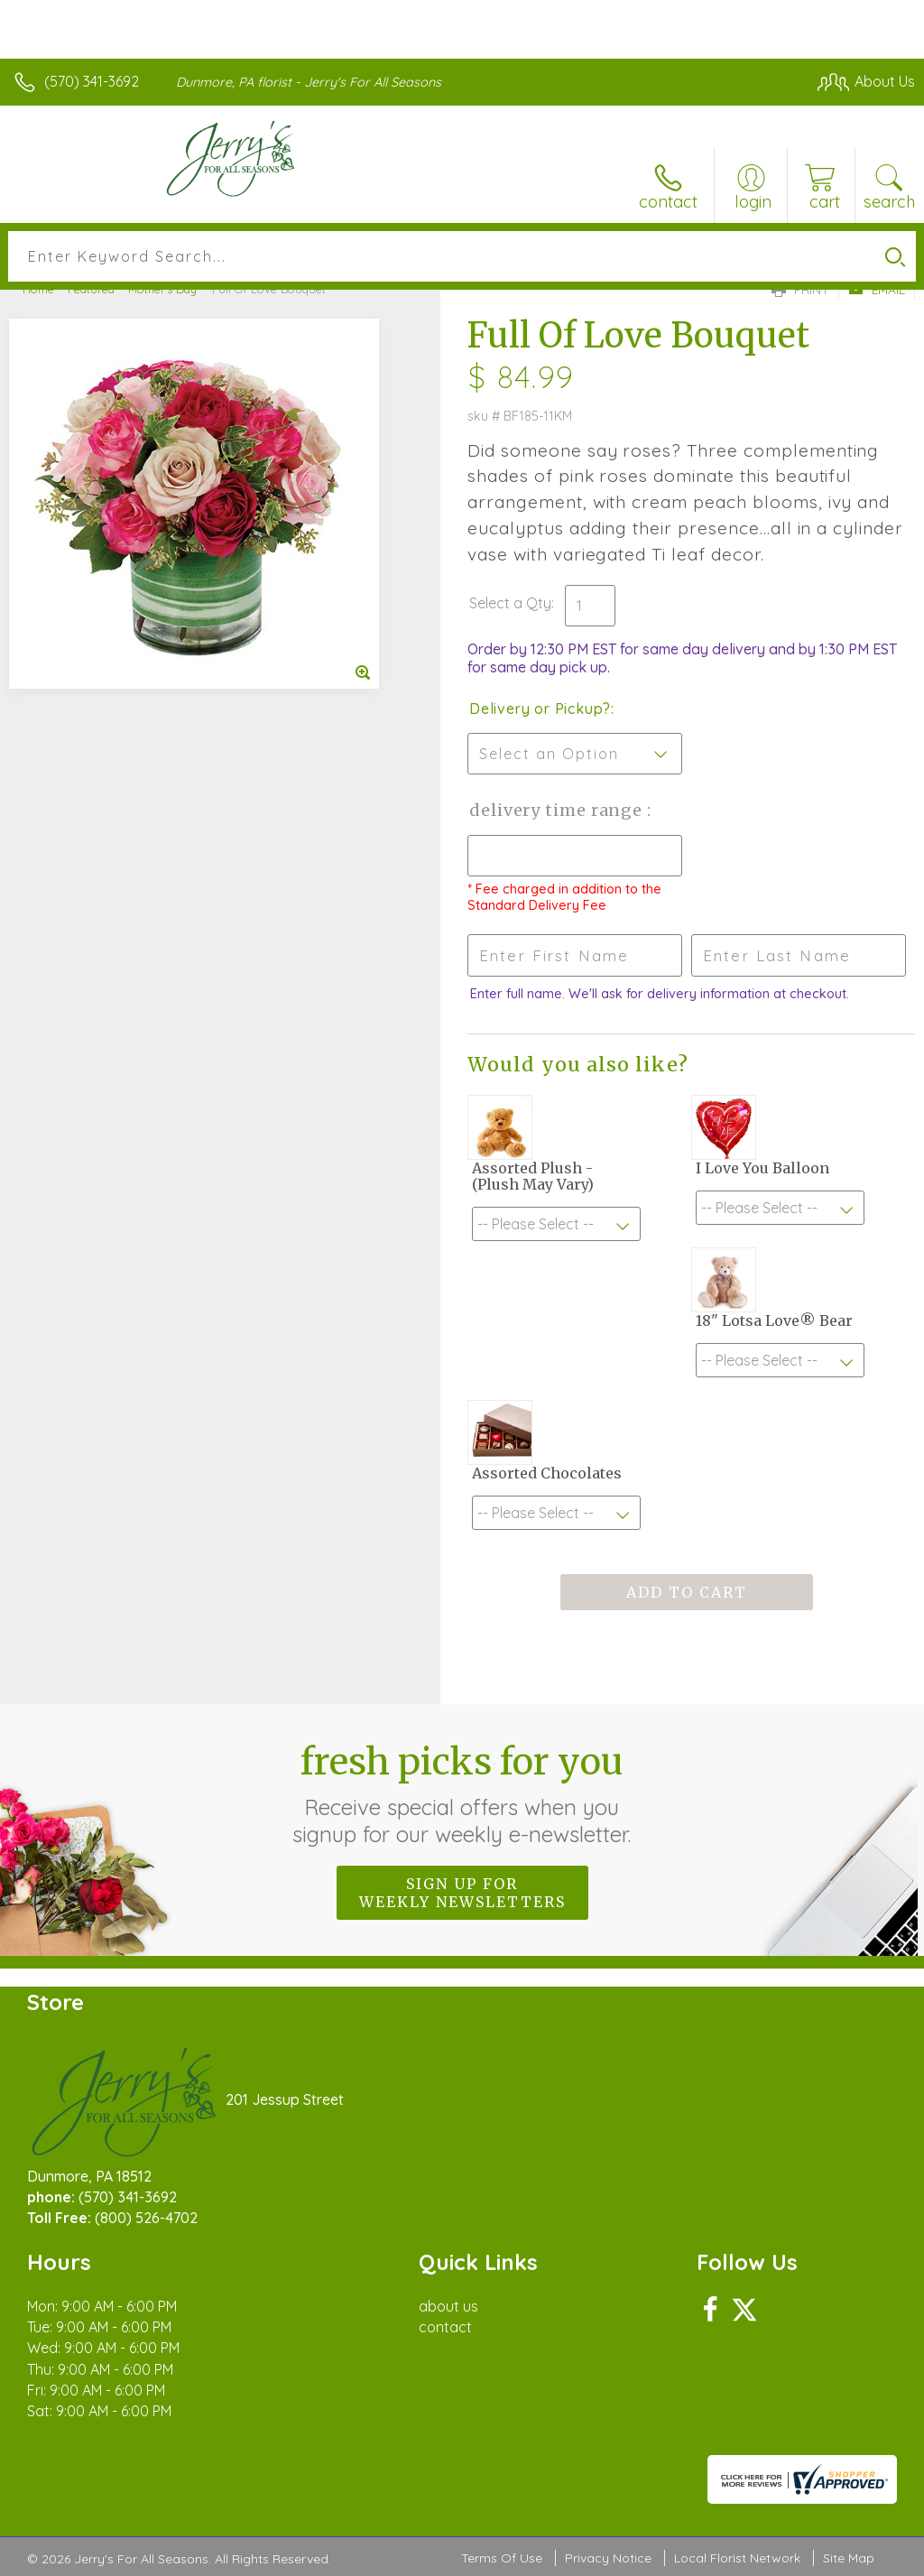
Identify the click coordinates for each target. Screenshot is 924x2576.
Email (876, 290)
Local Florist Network (737, 2558)
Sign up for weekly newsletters (462, 1893)
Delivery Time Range (558, 810)
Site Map (848, 2558)
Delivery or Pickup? (540, 709)
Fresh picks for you (462, 1793)
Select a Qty (510, 603)
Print (800, 290)
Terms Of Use (501, 2558)
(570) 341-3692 (91, 81)
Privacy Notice (608, 2558)
